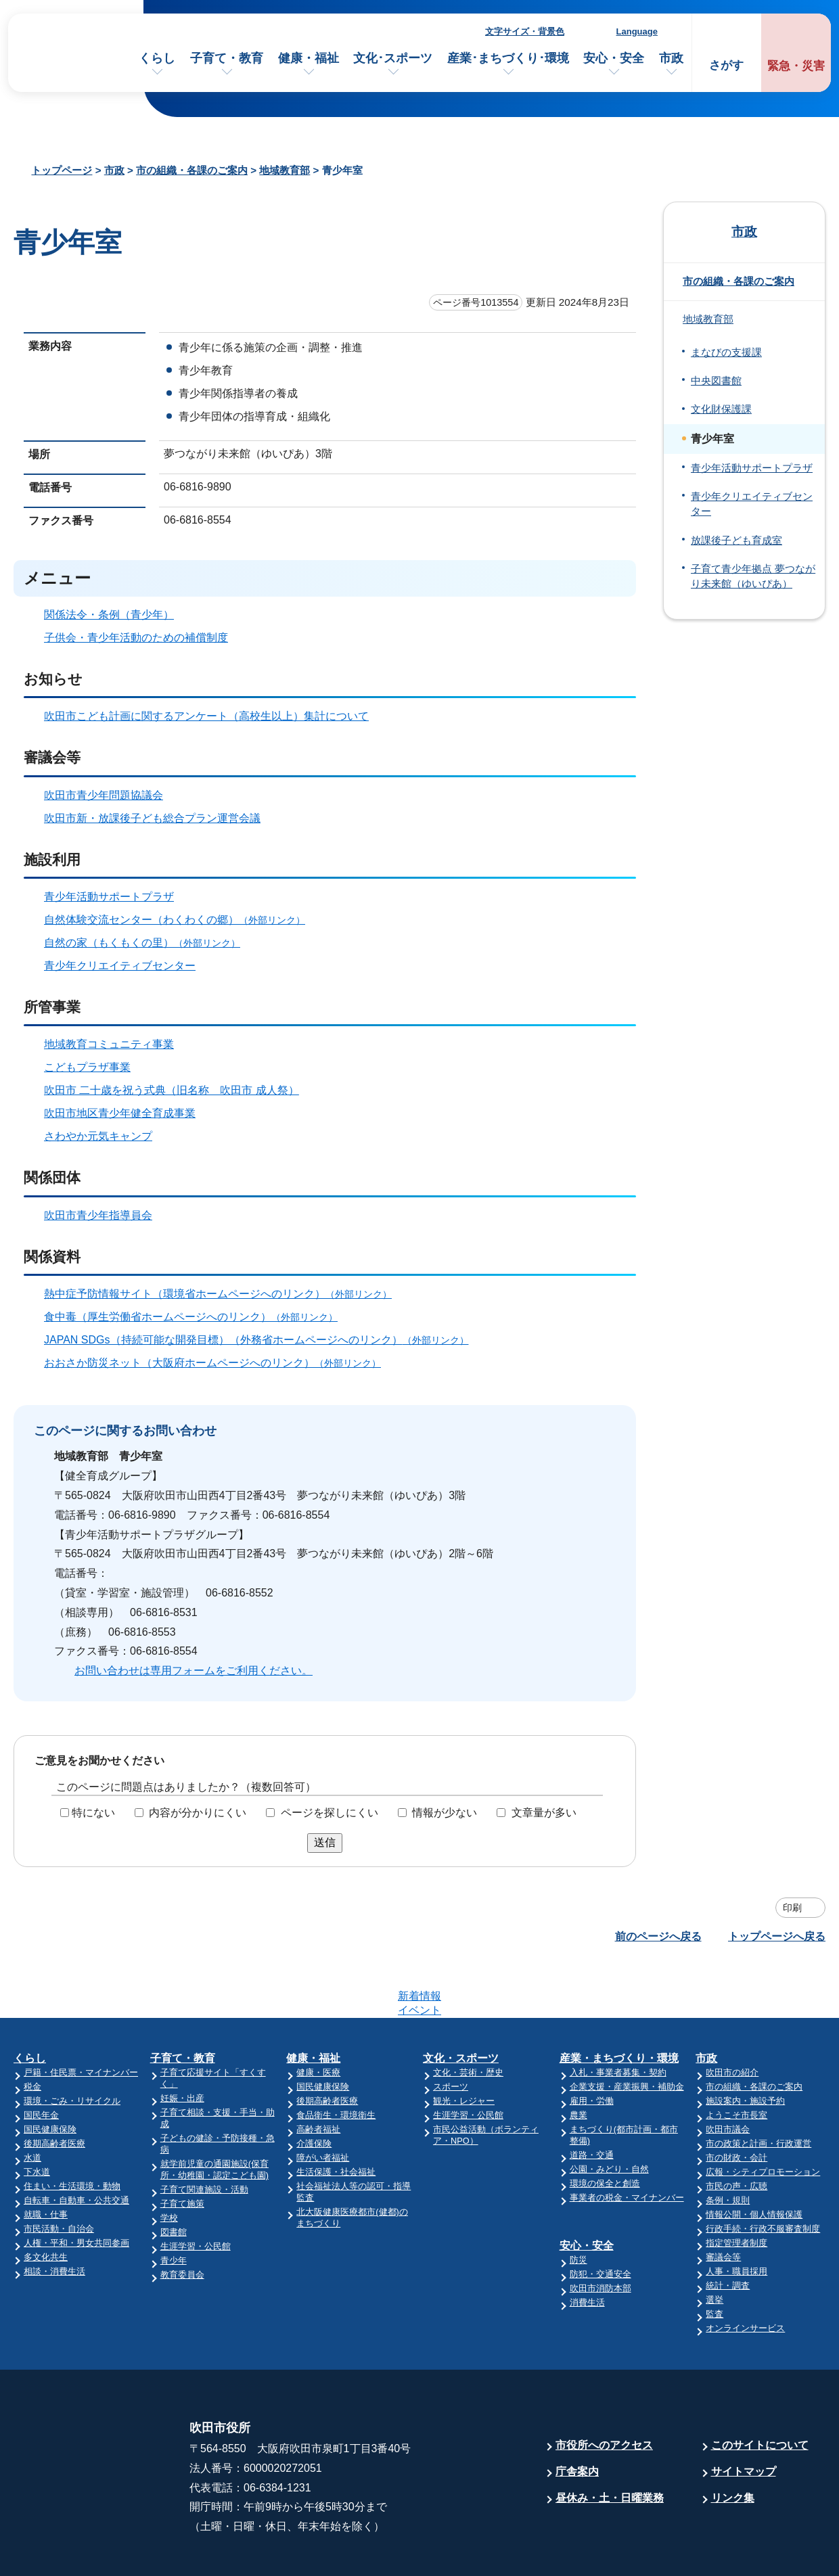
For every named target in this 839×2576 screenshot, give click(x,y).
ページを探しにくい (329, 1812)
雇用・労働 (592, 2048)
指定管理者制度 (736, 2190)
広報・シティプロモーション (763, 2119)
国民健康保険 (50, 2076)
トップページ (61, 170)
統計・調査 (728, 2233)
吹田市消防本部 (600, 2235)
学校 (169, 2165)
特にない (93, 1812)
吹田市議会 (728, 2076)
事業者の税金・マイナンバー (627, 2145)
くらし (157, 58)
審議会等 (723, 2204)
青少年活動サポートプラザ (109, 896)
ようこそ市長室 (736, 2062)
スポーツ (450, 2034)
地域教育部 (284, 170)
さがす (726, 65)
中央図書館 (716, 380)
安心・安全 (613, 58)
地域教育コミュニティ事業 (109, 1044)
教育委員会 (182, 2222)
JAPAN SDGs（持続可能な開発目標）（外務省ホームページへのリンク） (262, 1340)
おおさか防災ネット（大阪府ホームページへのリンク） (218, 1362)
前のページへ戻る (658, 1936)
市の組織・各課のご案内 (192, 170)
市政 (671, 58)
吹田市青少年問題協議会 (103, 795)
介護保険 (314, 2091)
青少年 (173, 2208)
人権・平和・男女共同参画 (76, 2190)
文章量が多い (544, 1812)
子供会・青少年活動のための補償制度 (136, 637)
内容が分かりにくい (197, 1812)
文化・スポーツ (461, 2005)
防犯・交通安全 (600, 2221)
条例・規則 (728, 2147)
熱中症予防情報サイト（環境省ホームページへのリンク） (223, 1294)
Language (637, 31)
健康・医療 (318, 2020)
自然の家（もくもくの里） (148, 942)
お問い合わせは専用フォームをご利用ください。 (193, 1670)
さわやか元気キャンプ (98, 1136)
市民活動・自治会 (59, 2176)
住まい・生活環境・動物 (72, 2133)
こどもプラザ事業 (87, 1067)
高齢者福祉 (318, 2076)
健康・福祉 (308, 58)
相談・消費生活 (54, 2218)
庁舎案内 (577, 2418)
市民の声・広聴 (736, 2133)
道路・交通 (592, 2102)
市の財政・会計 (736, 2105)
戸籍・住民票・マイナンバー (81, 2020)
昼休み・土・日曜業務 (609, 2445)
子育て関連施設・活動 (204, 2137)
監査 (714, 2261)
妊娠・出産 (182, 2045)
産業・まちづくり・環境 (619, 2005)
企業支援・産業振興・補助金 (627, 2034)
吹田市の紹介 (732, 2020)
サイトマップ (743, 2418)
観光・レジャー (464, 2048)
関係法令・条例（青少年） (109, 614)
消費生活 (587, 2250)
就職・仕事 (46, 2162)
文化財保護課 (721, 409)
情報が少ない (444, 1812)
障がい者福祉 (322, 2105)
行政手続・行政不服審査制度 (763, 2176)
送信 (325, 1842)
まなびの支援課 (726, 352)
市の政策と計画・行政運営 (758, 2091)
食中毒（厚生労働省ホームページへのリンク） (196, 1316)
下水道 (37, 2119)
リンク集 (732, 2445)
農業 (578, 2062)
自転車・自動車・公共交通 (76, 2147)
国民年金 (41, 2062)
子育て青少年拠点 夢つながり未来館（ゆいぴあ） (753, 576)
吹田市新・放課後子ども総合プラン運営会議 (152, 818)
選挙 (714, 2247)
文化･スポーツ (392, 58)
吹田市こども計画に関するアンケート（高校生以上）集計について (206, 716)
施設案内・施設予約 (745, 2048)
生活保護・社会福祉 (336, 2119)
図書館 (173, 2179)
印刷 (792, 1907)
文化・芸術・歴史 (468, 2020)
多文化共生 (46, 2204)
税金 (32, 2034)
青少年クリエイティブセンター (120, 965)
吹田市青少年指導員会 (98, 1215)
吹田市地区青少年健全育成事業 (120, 1113)
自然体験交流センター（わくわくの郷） (180, 919)
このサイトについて (760, 2392)
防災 (578, 2207)
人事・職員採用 (736, 2218)
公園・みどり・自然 (609, 2116)
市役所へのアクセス (604, 2392)
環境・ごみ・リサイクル (72, 2048)
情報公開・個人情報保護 (754, 2162)
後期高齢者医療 (54, 2091)
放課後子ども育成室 (736, 540)
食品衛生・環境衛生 (336, 2062)
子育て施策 (182, 2151)
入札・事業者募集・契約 (618, 2020)
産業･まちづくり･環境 (508, 58)
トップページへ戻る (776, 1936)
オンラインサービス (745, 2275)
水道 (32, 2105)
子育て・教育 (226, 58)
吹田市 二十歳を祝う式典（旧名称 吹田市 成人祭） (171, 1090)
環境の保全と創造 (605, 2130)
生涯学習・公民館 (195, 2193)
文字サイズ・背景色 (524, 31)
